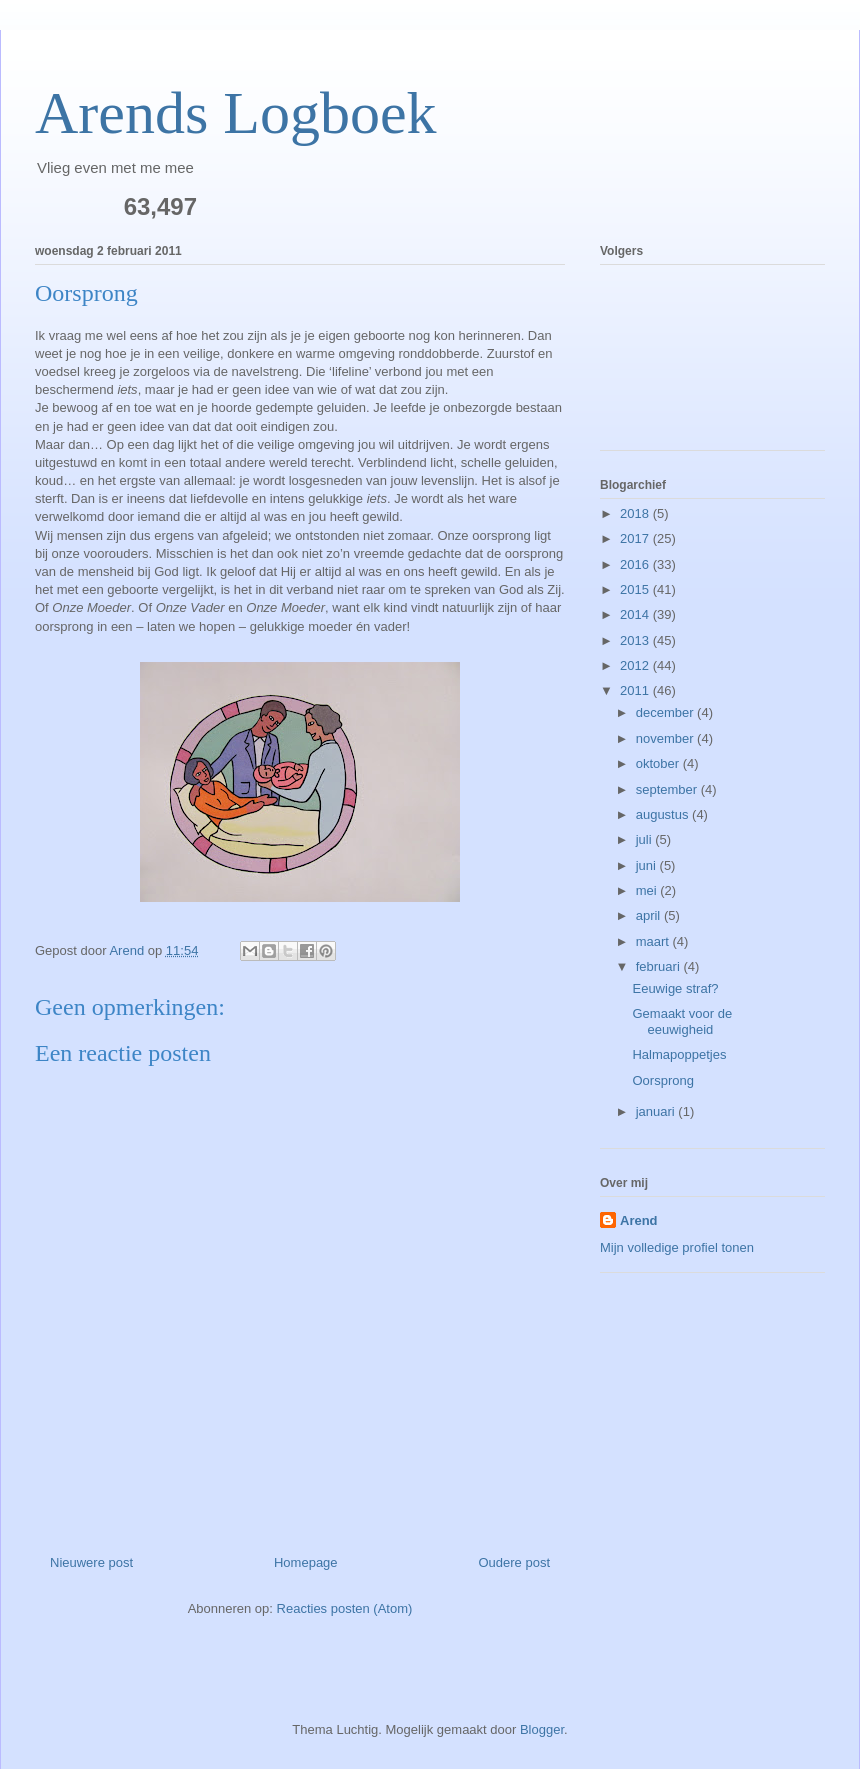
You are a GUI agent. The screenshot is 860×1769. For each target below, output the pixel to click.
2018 (636, 513)
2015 (636, 589)
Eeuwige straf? (675, 988)
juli (646, 839)
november (666, 738)
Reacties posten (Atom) (345, 1608)
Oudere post (514, 1562)
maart (654, 941)
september (668, 789)
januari (657, 1111)
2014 (636, 614)
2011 (636, 690)
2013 (636, 640)
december (666, 712)
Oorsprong (662, 1080)
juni (648, 865)
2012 (636, 665)
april (650, 915)
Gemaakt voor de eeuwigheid (682, 1021)
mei (648, 890)
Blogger (542, 1729)
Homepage (306, 1562)
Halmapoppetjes (679, 1054)
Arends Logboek (236, 113)
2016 (636, 564)
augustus (664, 814)
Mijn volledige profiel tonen (677, 1247)
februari (660, 966)
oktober (659, 763)
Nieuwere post (91, 1562)
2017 (636, 538)
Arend (639, 1220)
